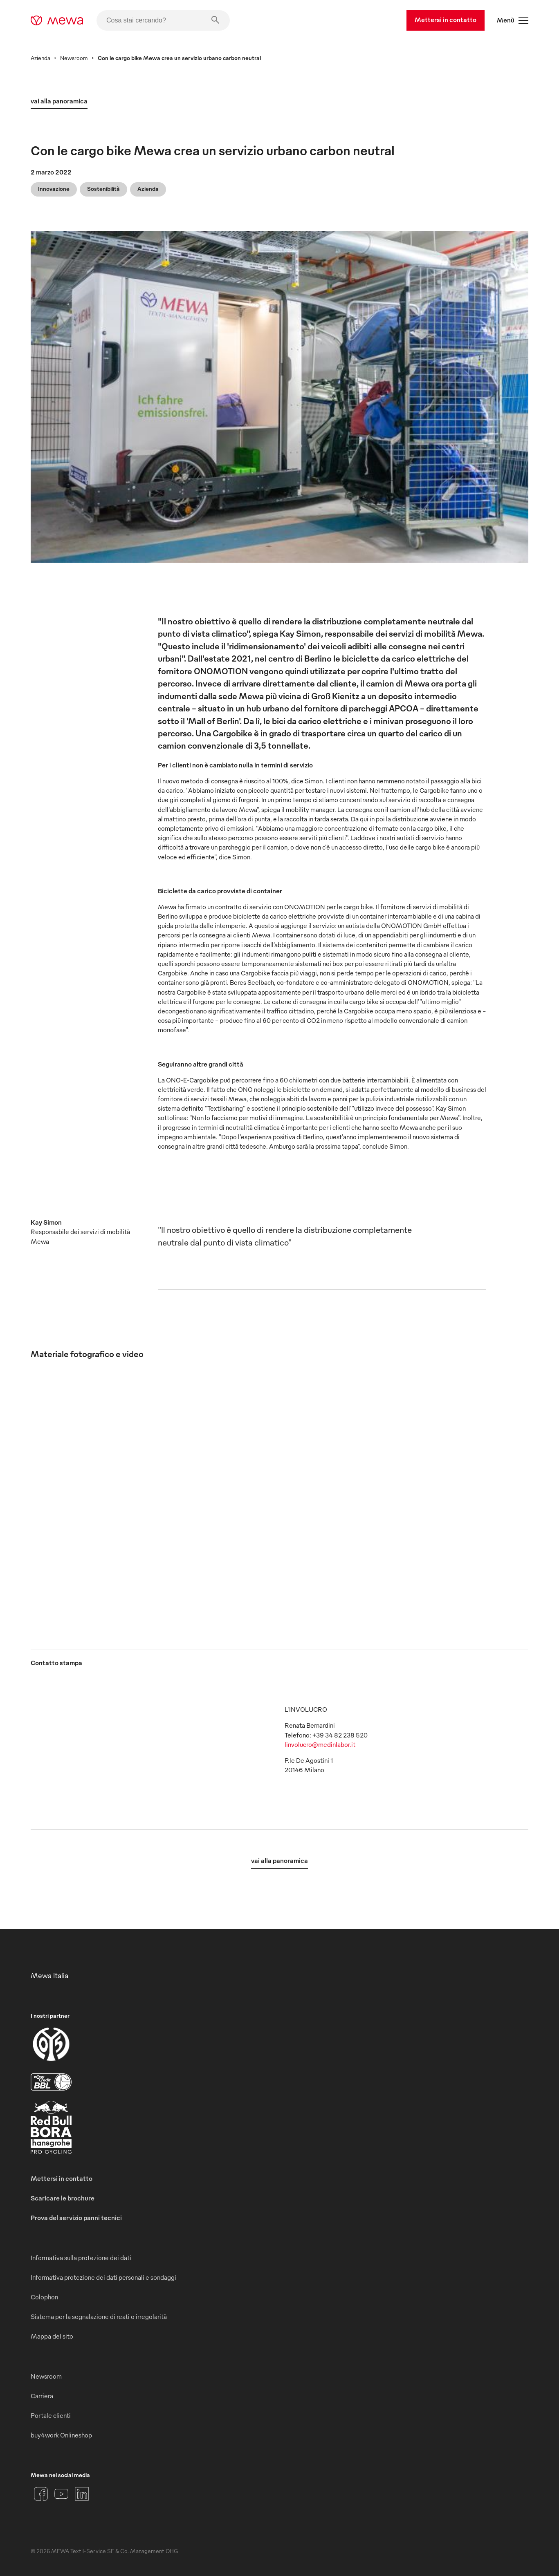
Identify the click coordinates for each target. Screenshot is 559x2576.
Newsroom (74, 57)
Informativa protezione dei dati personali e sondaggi (103, 2277)
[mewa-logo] (57, 20)
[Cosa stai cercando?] (163, 20)
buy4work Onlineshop (61, 2435)
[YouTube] (61, 2494)
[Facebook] (41, 2494)
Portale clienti (51, 2415)
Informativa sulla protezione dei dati (81, 2258)
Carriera (42, 2396)
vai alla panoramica (59, 101)
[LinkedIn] (82, 2494)
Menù (512, 20)
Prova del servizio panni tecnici (76, 2218)
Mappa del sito (52, 2336)
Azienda (40, 57)
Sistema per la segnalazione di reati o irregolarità (99, 2316)
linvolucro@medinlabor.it (320, 1744)
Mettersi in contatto (445, 20)
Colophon (44, 2297)
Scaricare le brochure (62, 2198)
